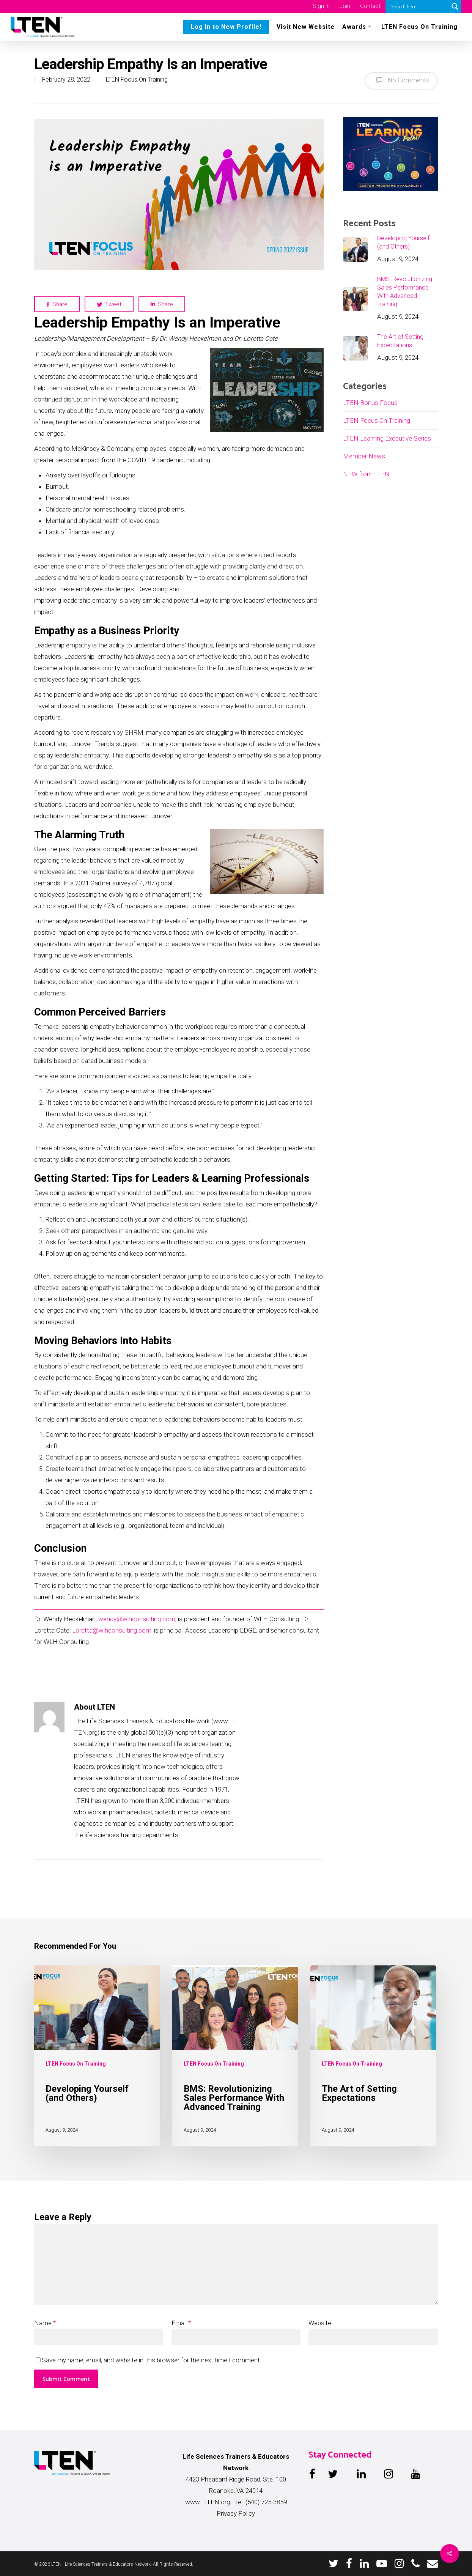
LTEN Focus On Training (419, 26)
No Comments (401, 80)
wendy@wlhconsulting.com (136, 1619)
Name (45, 2323)
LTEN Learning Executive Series (387, 438)
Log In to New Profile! (226, 26)
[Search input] (419, 6)
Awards (357, 26)
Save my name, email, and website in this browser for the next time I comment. (151, 2360)
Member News (364, 456)
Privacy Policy (236, 2513)
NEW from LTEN (366, 474)
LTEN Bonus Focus (370, 402)
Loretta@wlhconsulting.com (111, 1630)
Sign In (321, 6)
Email (181, 2323)
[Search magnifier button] (454, 6)
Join (345, 6)
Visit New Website (306, 26)
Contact (370, 6)
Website (319, 2323)
